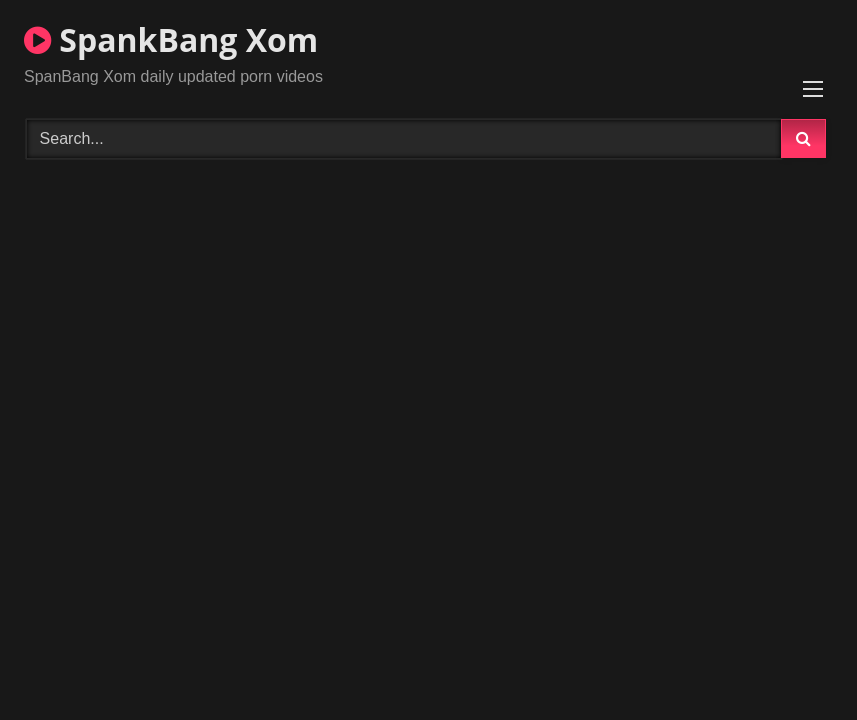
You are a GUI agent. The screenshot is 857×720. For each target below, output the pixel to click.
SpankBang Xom (171, 39)
